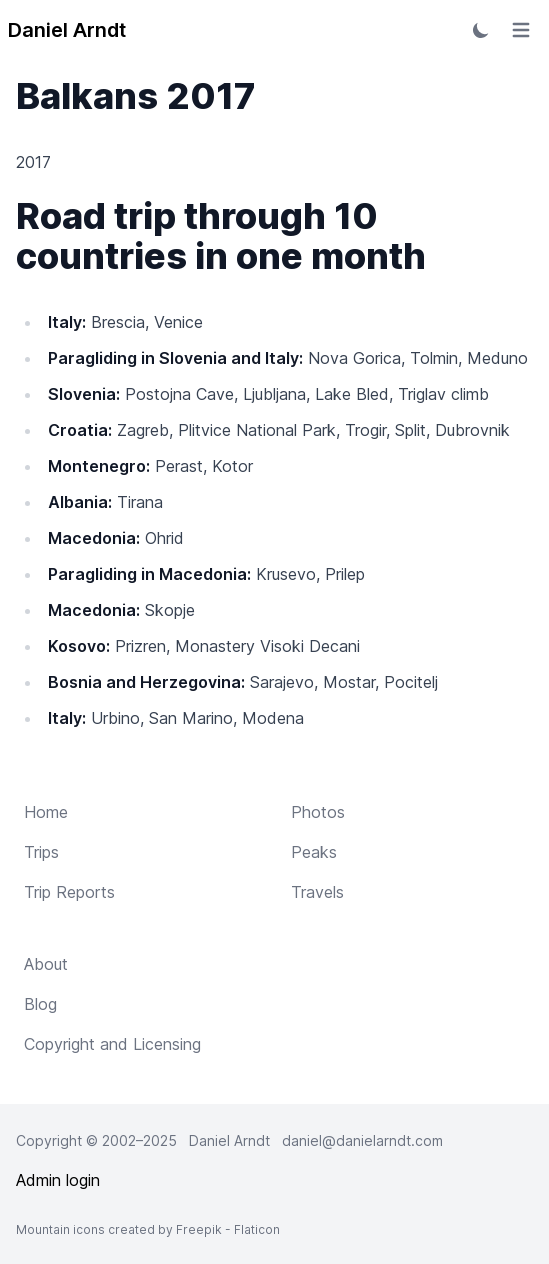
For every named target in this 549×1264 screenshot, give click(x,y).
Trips (41, 852)
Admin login (58, 1180)
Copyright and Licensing (112, 1044)
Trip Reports (69, 892)
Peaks (314, 852)
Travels (317, 892)
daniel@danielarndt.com (362, 1140)
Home (46, 812)
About (46, 964)
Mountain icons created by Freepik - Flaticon (148, 1229)
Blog (40, 1004)
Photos (318, 812)
